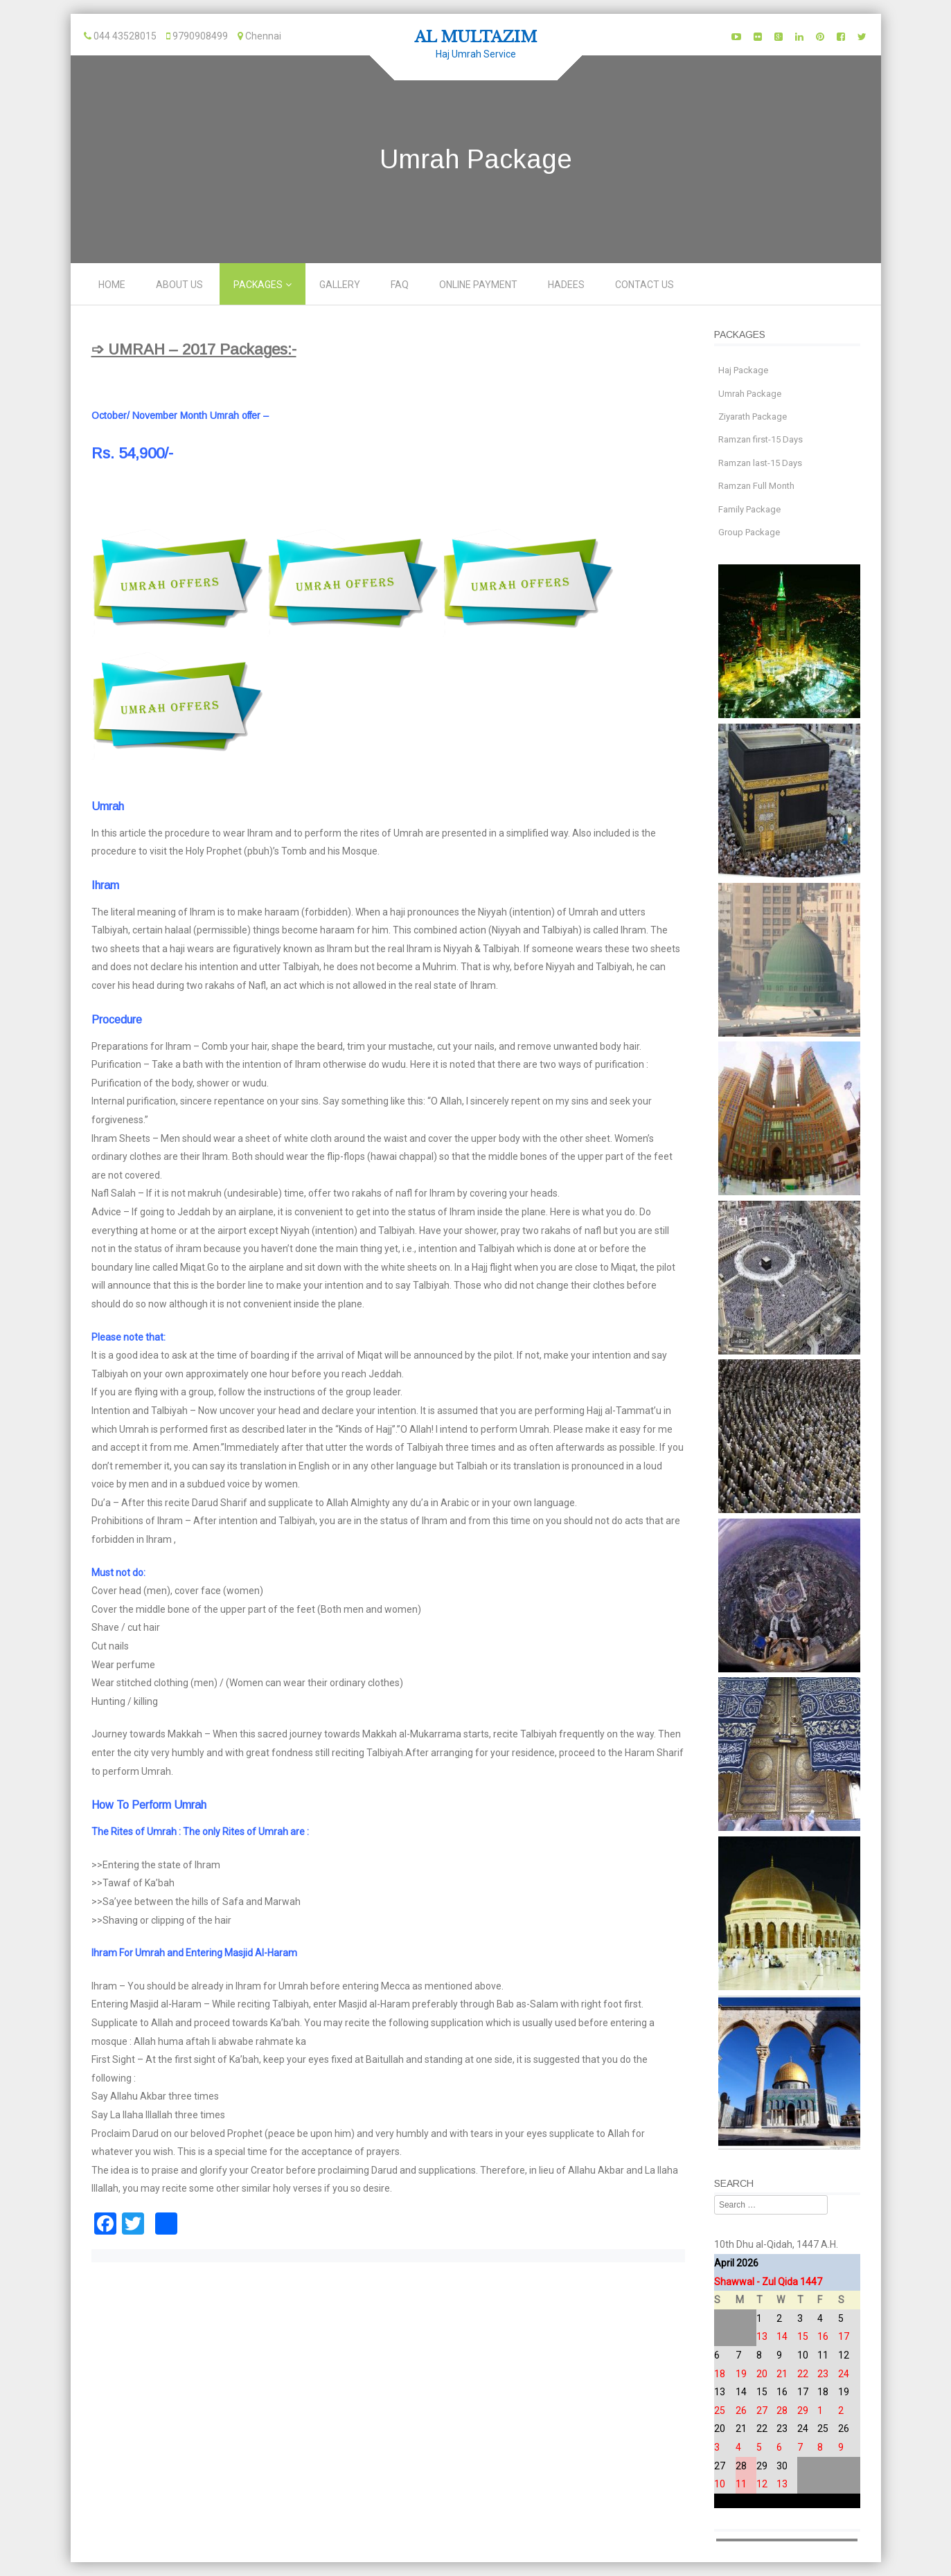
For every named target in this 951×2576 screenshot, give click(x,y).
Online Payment (478, 284)
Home (111, 284)
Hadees (566, 284)
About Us (179, 284)
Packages (258, 284)
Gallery (339, 284)
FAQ (400, 284)
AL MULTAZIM (476, 37)
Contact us (644, 284)
